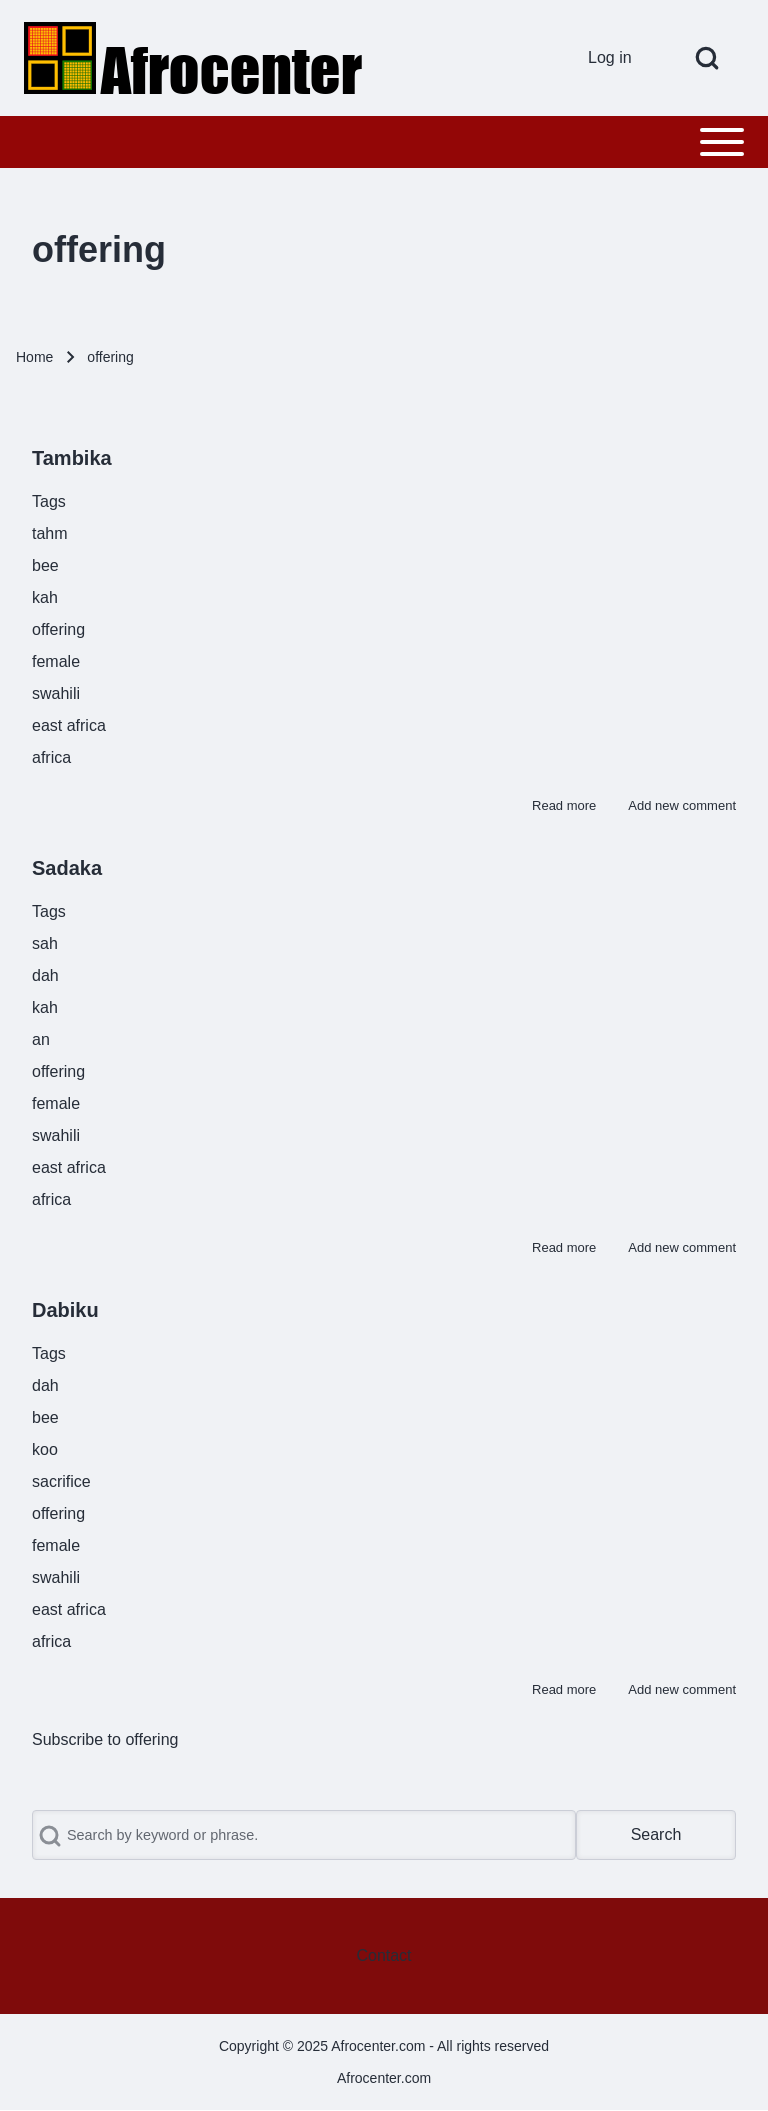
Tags (49, 501)
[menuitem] (617, 58)
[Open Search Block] (707, 58)
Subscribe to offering (105, 1739)
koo (45, 1449)
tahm (50, 533)
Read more (564, 805)
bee (45, 565)
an (41, 1039)
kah (45, 597)
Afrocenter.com (384, 2078)
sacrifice (61, 1481)
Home (34, 357)
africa (51, 757)
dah (45, 975)
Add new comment (682, 805)
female (56, 661)
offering (58, 629)
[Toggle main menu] (384, 142)
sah (45, 943)
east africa (69, 725)
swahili (56, 693)
